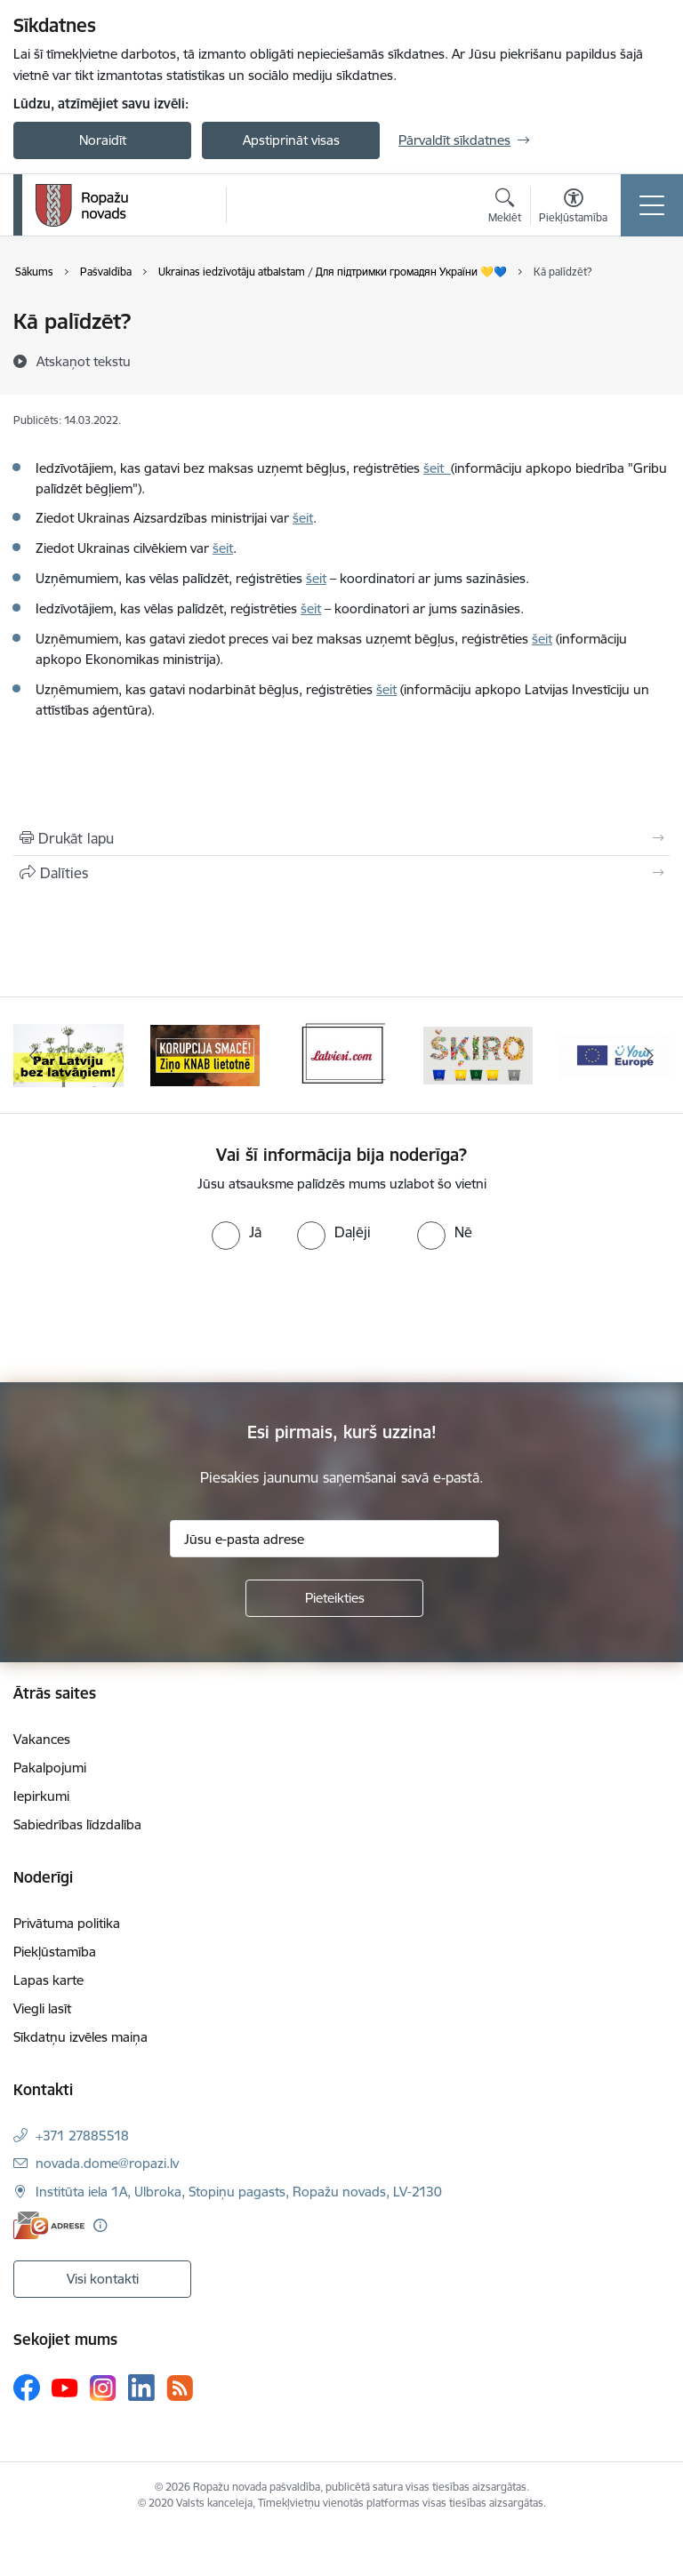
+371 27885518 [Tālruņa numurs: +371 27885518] (82, 2135)
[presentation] (148, 1316)
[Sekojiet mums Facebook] (26, 2387)
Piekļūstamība (54, 1951)
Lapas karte (48, 1980)
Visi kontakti (103, 2278)
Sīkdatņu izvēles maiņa (80, 2036)
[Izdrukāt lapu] (341, 838)
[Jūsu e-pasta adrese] (334, 1538)
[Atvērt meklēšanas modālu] (504, 208)
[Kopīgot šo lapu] (341, 873)
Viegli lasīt (42, 2008)
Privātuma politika (66, 1923)
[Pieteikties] (334, 1598)
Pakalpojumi (49, 1767)
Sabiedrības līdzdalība (77, 1824)
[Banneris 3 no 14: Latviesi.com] (341, 1053)
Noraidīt (102, 140)
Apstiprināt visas (291, 140)
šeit (437, 468)
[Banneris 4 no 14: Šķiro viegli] (478, 1053)
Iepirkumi (41, 1796)
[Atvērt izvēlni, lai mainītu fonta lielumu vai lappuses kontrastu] (573, 208)
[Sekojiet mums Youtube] (65, 2386)
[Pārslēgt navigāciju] (652, 205)
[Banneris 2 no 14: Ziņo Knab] (205, 1053)
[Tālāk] (649, 1055)
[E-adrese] (48, 2225)
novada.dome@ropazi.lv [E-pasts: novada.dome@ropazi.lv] (107, 2163)
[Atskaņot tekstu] (83, 361)
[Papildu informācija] (100, 2225)
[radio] (236, 1232)
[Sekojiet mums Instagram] (103, 2388)
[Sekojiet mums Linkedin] (141, 2387)
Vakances (41, 1739)
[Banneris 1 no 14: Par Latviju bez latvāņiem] (68, 1053)
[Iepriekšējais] (34, 1055)
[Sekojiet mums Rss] (179, 2388)
